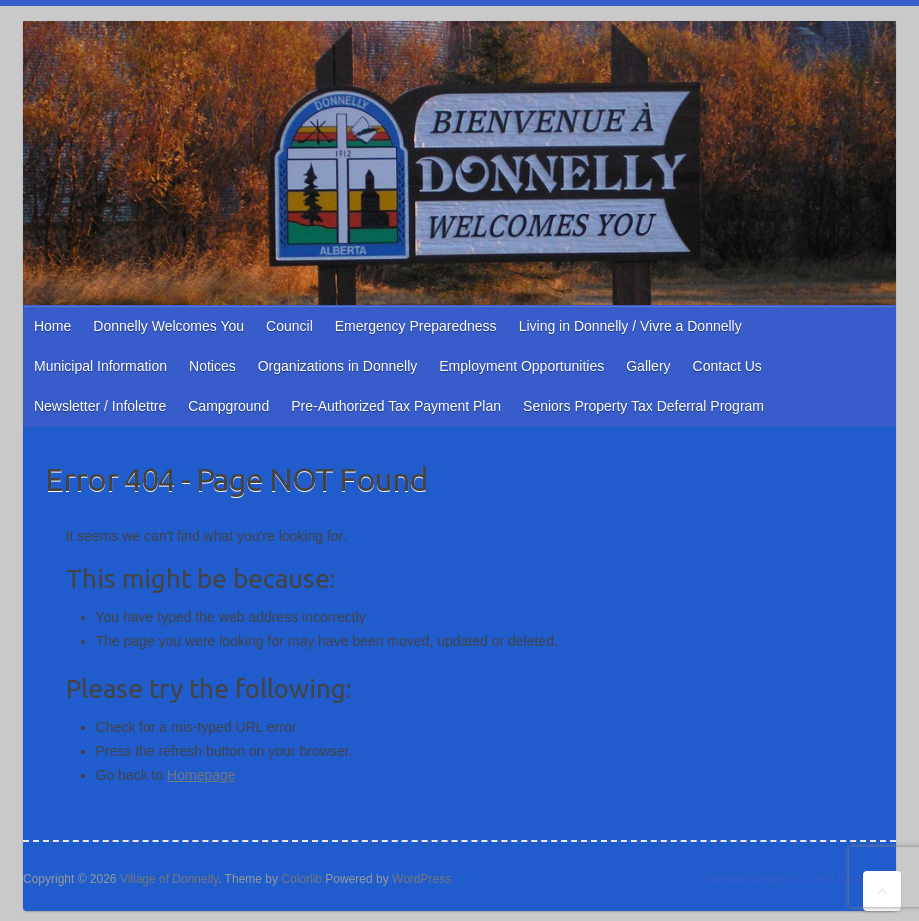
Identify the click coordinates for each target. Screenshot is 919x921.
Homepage (201, 775)
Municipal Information (100, 366)
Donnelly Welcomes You (168, 326)
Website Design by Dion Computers (801, 879)
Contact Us (727, 366)
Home (52, 326)
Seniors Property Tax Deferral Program (643, 406)
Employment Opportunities (521, 366)
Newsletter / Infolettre (100, 406)
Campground (228, 406)
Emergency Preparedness (416, 326)
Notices (212, 366)
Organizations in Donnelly (338, 366)
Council (289, 326)
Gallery (648, 366)
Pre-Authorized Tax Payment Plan (396, 406)
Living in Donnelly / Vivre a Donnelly (630, 326)
